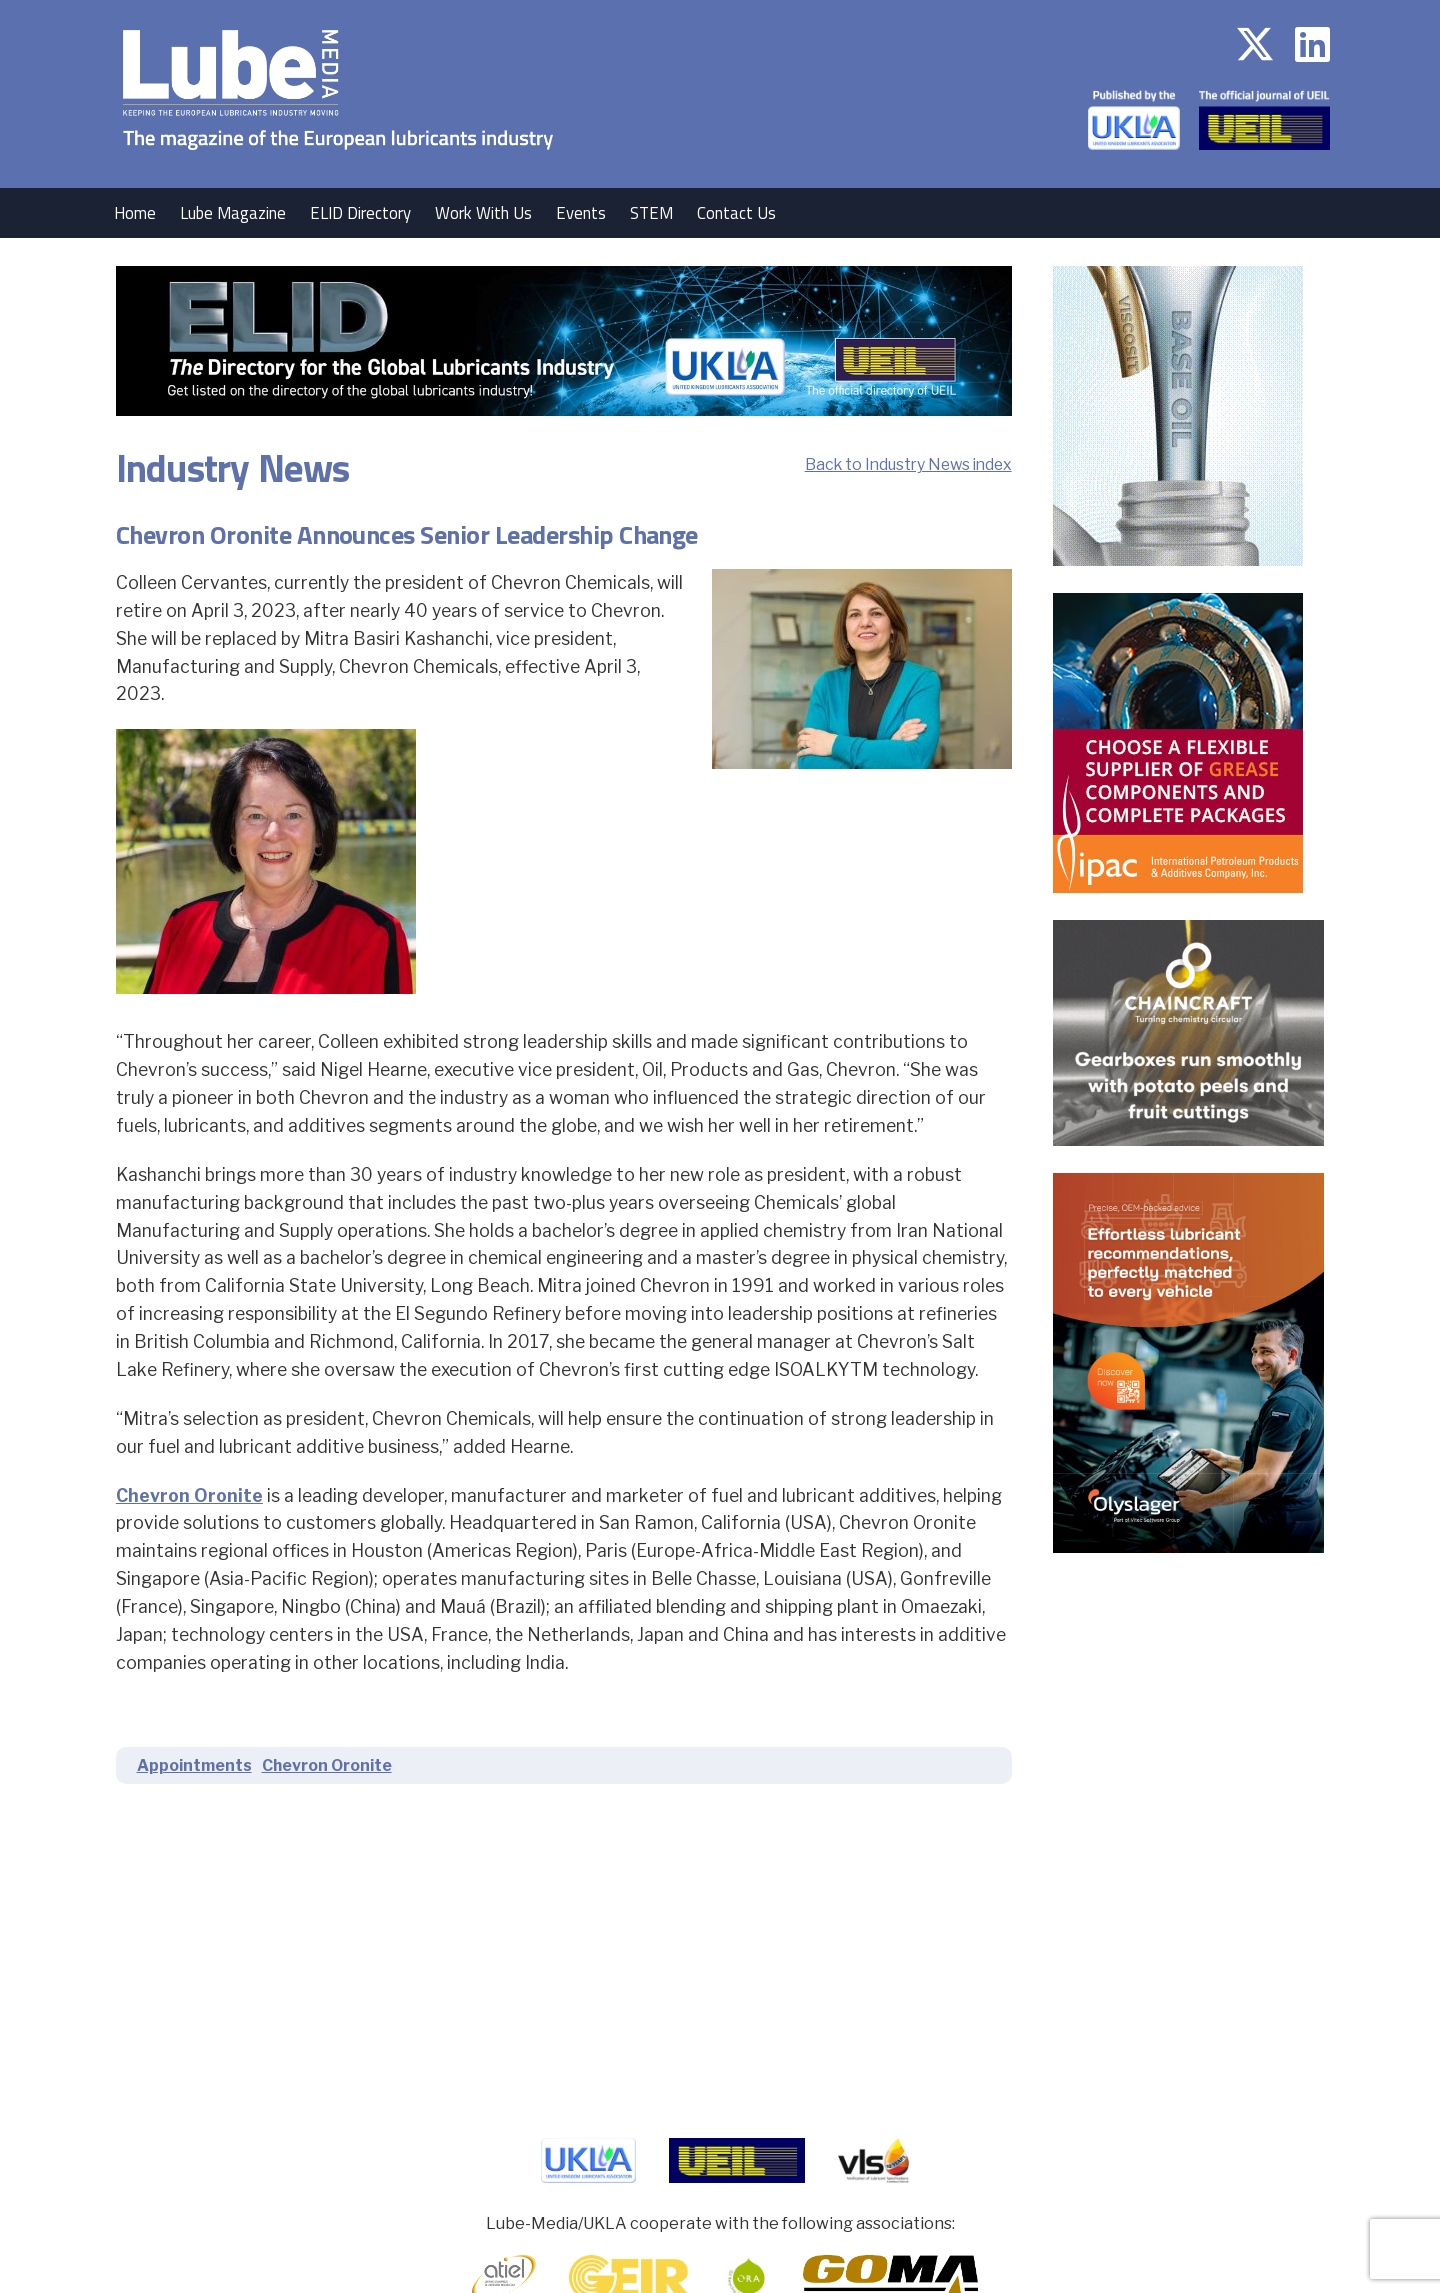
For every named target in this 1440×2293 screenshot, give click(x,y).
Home (135, 213)
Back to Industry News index (908, 464)
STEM (651, 213)
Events (581, 213)
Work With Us (483, 213)
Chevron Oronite (189, 1495)
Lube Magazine (233, 213)
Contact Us (736, 213)
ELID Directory (360, 213)
